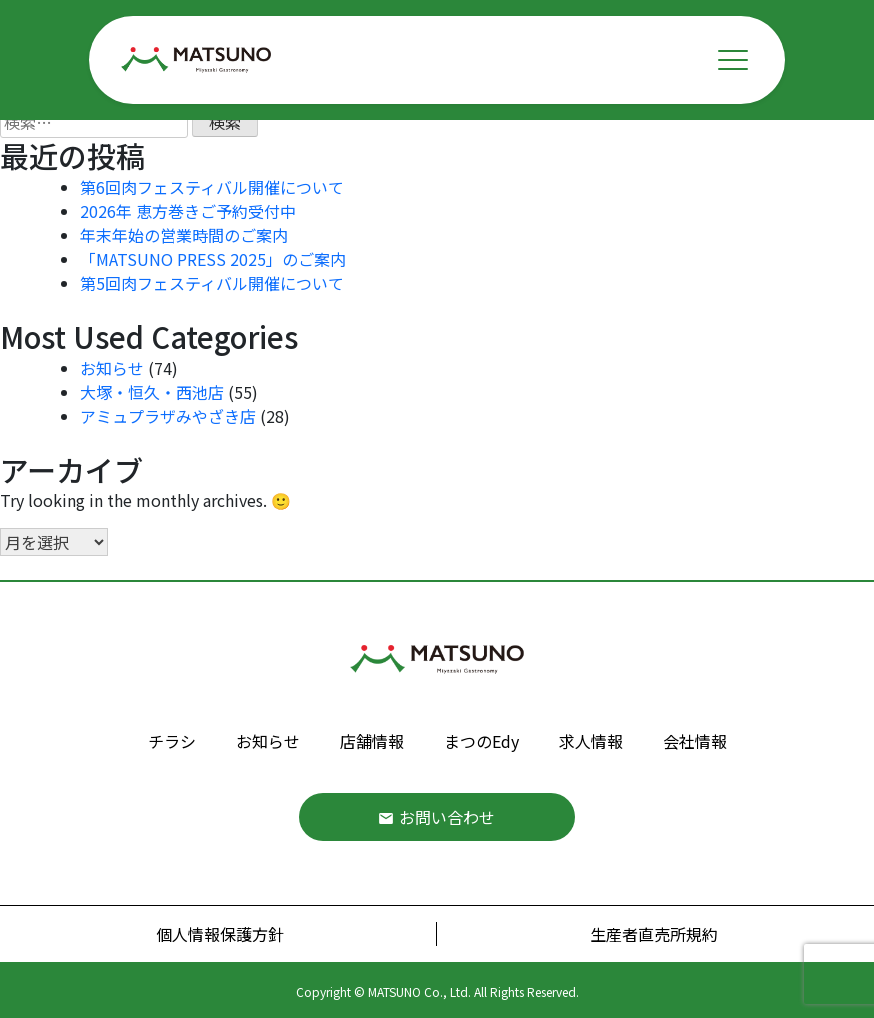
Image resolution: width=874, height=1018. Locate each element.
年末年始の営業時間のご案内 (184, 235)
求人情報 (591, 741)
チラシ (172, 741)
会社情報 (695, 741)
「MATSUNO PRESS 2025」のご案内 (213, 259)
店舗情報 (372, 741)
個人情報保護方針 (220, 934)
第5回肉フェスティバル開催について (212, 283)
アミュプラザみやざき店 (168, 416)
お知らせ (112, 368)
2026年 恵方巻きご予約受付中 (188, 211)
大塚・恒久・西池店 (152, 392)
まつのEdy (481, 741)
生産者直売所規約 (654, 934)
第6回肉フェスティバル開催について (212, 187)
